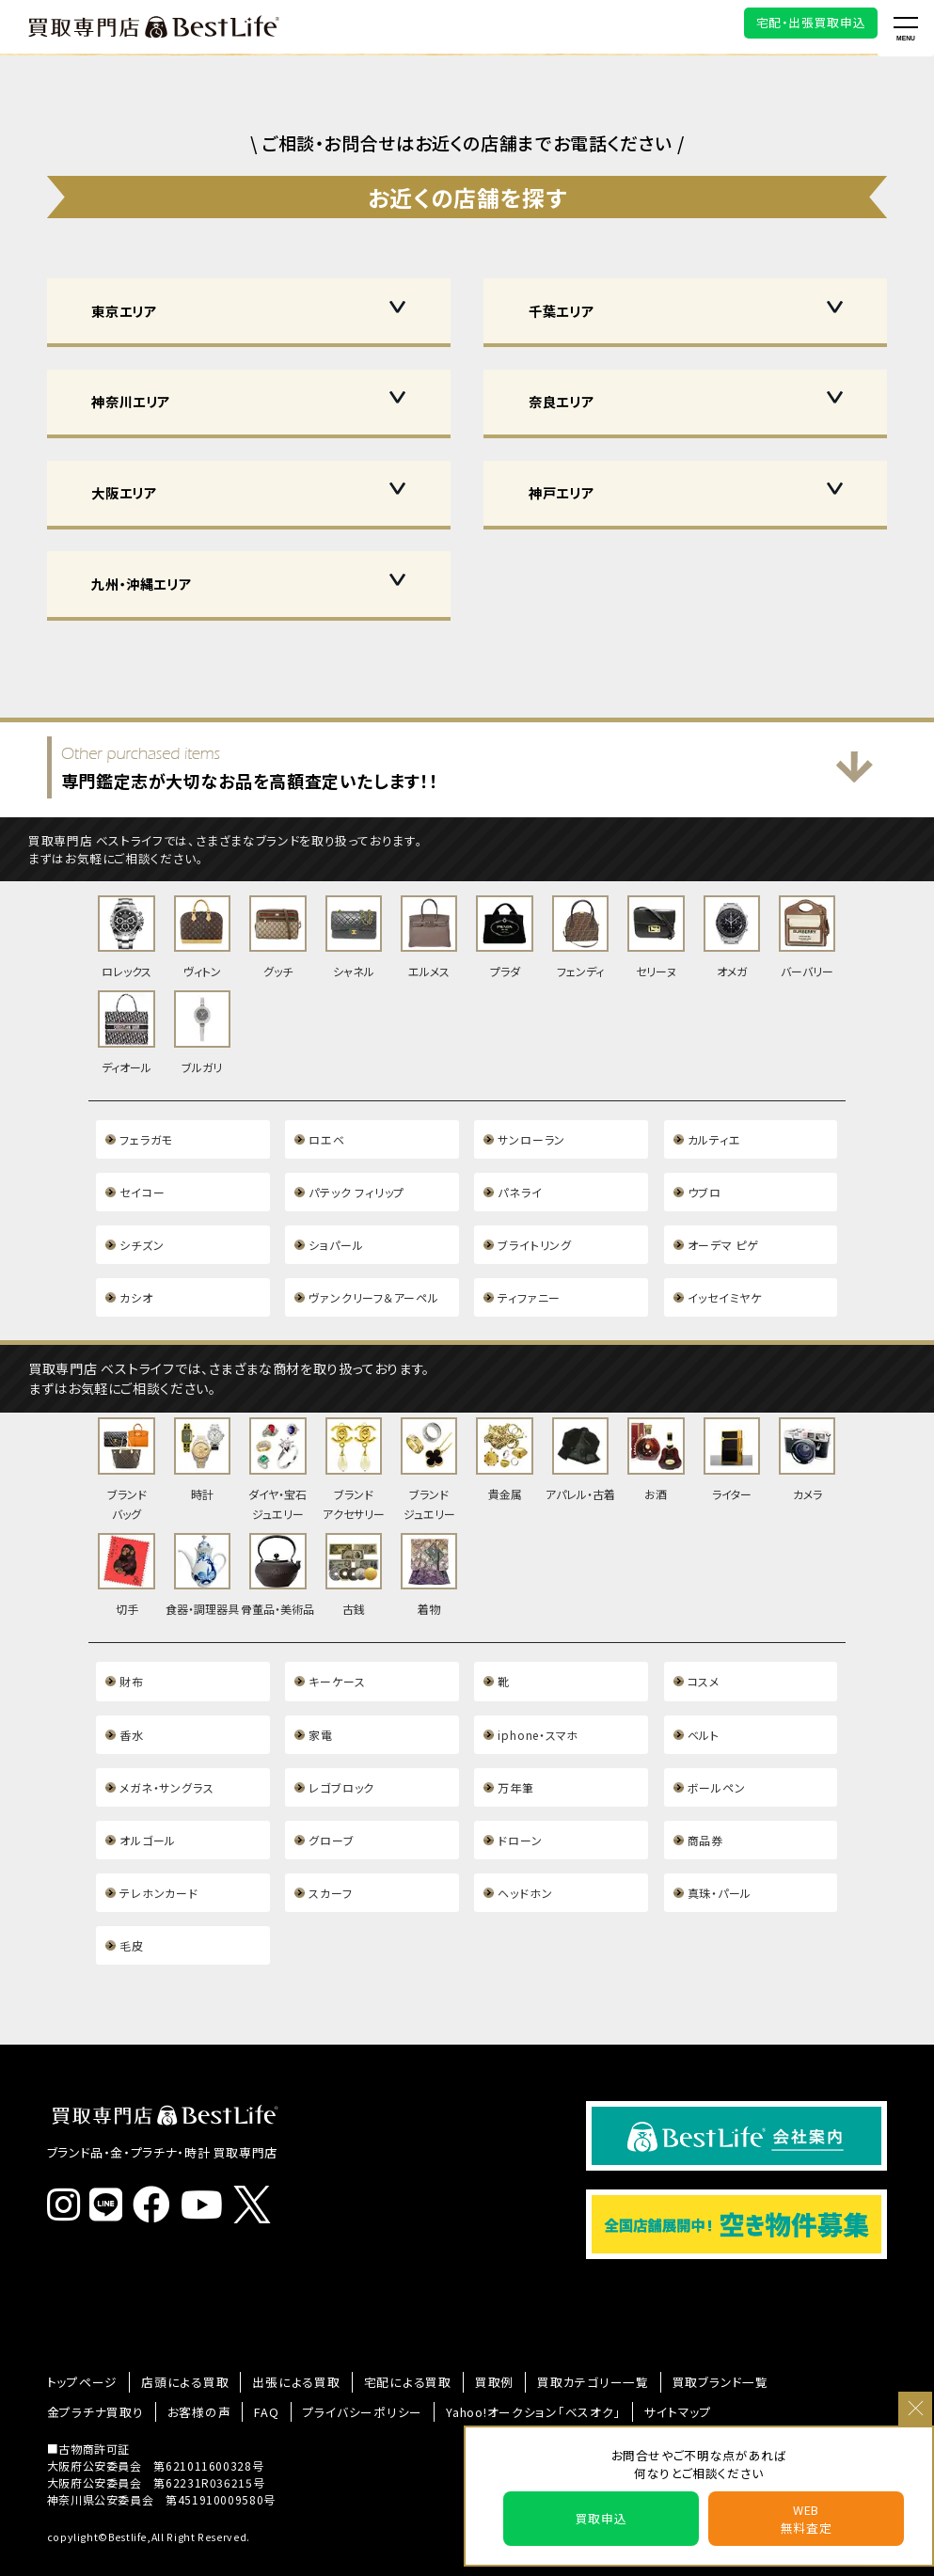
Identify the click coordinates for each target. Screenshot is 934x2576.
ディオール (126, 1028)
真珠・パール (720, 1852)
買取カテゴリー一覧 (557, 2336)
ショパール (335, 1232)
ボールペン (716, 1753)
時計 (202, 1441)
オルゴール (147, 1802)
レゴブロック (341, 1753)
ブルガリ (202, 1028)
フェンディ (580, 936)
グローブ (331, 1802)
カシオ (135, 1281)
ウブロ (704, 1182)
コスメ (704, 1653)
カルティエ (714, 1132)
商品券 (705, 1802)
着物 (429, 1550)
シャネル (353, 936)
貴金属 (504, 1441)
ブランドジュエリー (429, 1449)
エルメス (429, 936)
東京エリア (123, 311)
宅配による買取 (382, 2336)
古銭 (353, 1550)
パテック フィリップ (356, 1182)
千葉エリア (561, 311)
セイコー (142, 1182)
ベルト (704, 1703)
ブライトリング (534, 1232)
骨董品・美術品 (277, 1550)
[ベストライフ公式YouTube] (207, 2169)
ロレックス (126, 936)
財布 (131, 1653)
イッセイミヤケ (724, 1281)
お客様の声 (188, 2362)
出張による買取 (279, 2336)
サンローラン (531, 1132)
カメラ (807, 1441)
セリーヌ (655, 936)
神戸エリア (561, 492)
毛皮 (131, 1902)
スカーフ (330, 1852)
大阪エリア (123, 492)
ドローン (520, 1802)
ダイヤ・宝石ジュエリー (277, 1449)
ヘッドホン (524, 1852)
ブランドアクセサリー (354, 1449)
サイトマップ (637, 2362)
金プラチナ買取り (91, 2362)
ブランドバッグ (126, 1449)
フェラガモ (145, 1132)
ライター (732, 1441)
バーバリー (807, 936)
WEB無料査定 (806, 2518)
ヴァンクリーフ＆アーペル (373, 1281)
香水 (131, 1703)
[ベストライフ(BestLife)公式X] (255, 2170)
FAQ (252, 2362)
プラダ (504, 936)
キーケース (336, 1653)
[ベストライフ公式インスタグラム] (68, 2169)
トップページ (79, 2336)
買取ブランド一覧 (675, 2336)
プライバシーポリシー (341, 2362)
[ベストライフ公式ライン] (111, 2169)
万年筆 (515, 1753)
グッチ (277, 936)
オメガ (732, 936)
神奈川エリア (130, 401)
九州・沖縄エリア (141, 583)
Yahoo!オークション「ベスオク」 (500, 2362)
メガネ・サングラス (166, 1753)
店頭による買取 (174, 2336)
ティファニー (529, 1281)
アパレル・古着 (580, 1441)
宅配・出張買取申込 (811, 22)
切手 (126, 1550)
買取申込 (601, 2518)
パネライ (520, 1182)
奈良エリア (561, 401)
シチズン (141, 1232)
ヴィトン (202, 936)
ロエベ (326, 1132)
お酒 (655, 1441)
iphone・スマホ (537, 1703)
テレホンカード (158, 1852)
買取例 (465, 2336)
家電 (320, 1703)
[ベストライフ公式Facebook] (157, 2169)
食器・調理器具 (202, 1550)
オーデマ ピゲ (723, 1232)
